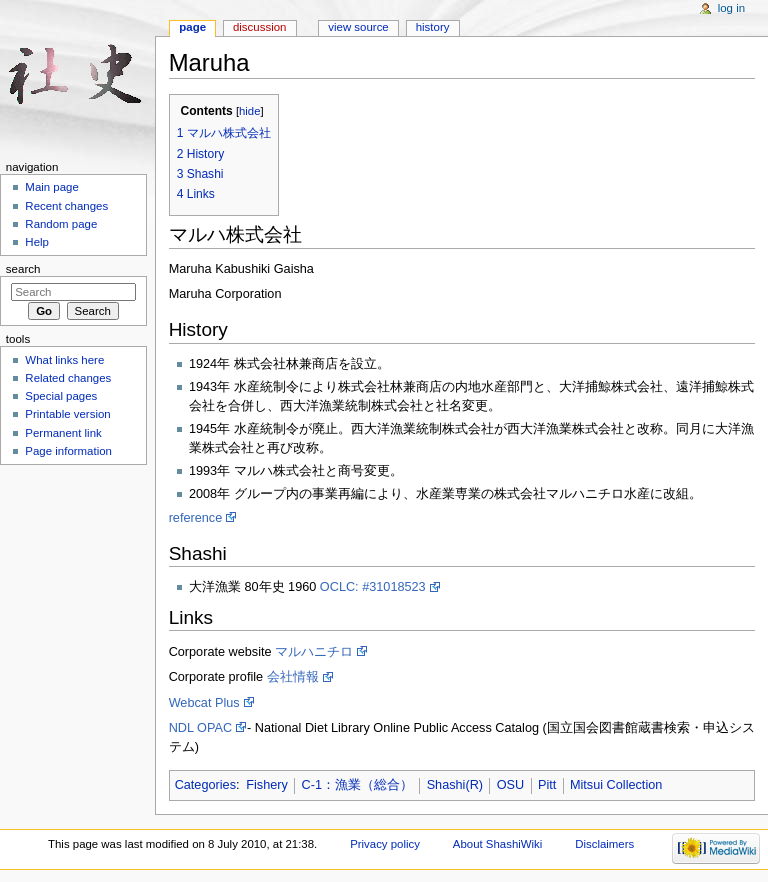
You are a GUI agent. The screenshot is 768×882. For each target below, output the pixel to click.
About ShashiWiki (498, 844)
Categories (205, 785)
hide (249, 111)
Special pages (61, 396)
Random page (61, 224)
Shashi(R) (455, 785)
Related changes (68, 378)
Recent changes (66, 206)
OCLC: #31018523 (373, 587)
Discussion (259, 27)
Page (192, 27)
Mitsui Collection (616, 785)
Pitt (547, 785)
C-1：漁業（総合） (357, 785)
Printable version (67, 414)
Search (23, 269)
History (433, 27)
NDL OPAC (200, 728)
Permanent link (63, 433)
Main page (52, 187)
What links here (64, 360)
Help (37, 242)
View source (358, 27)
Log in (731, 8)
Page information (68, 451)
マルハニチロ (314, 652)
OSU (511, 785)
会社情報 (293, 677)
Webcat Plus (204, 703)
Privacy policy (385, 844)
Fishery (267, 785)
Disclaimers (604, 844)
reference (196, 518)
